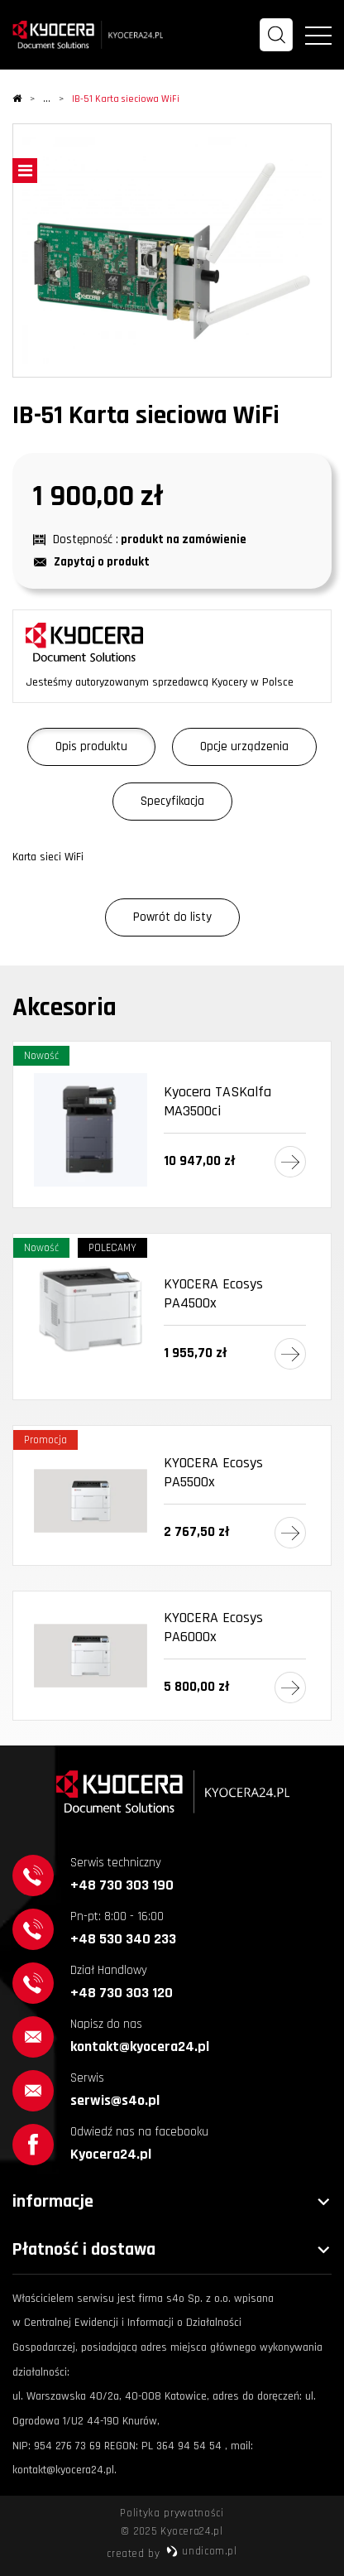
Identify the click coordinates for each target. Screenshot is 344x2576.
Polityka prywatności (171, 2513)
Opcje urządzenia (244, 746)
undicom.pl (201, 2551)
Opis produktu (91, 746)
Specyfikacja (172, 801)
